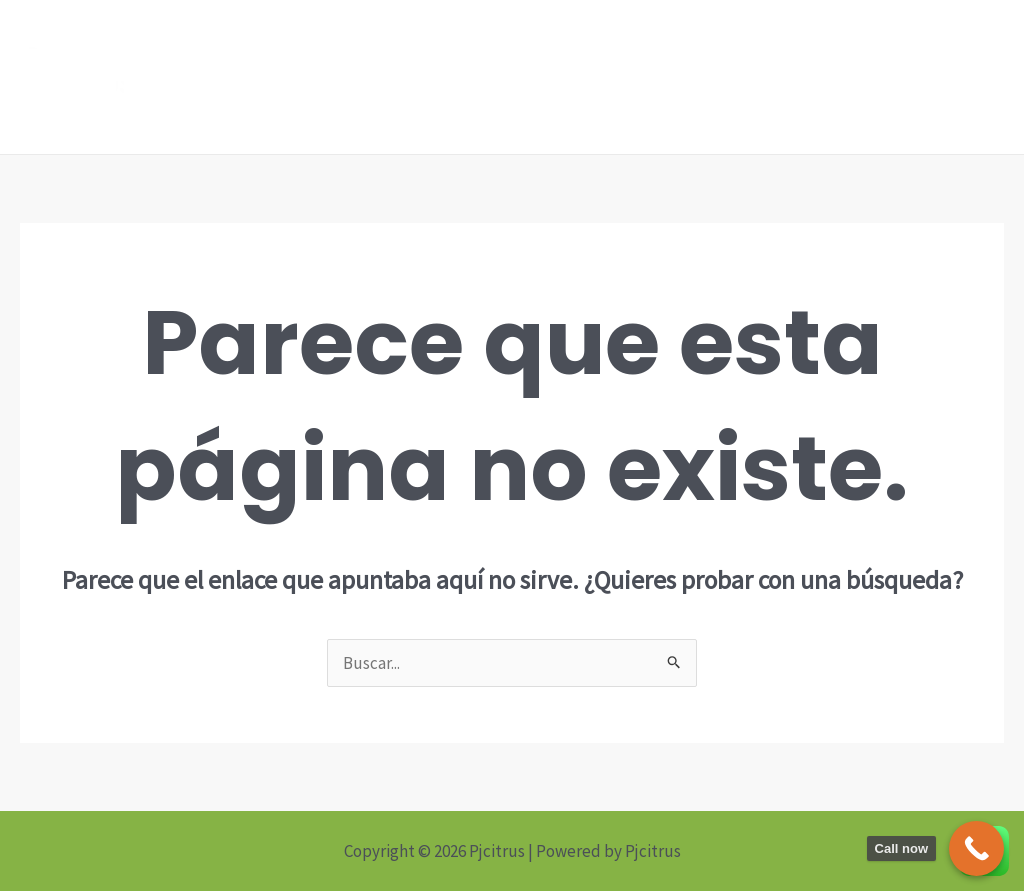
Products (780, 77)
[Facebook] (563, 78)
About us (954, 77)
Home (691, 77)
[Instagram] (623, 78)
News (868, 77)
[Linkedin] (593, 78)
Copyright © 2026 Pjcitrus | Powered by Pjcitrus (512, 851)
